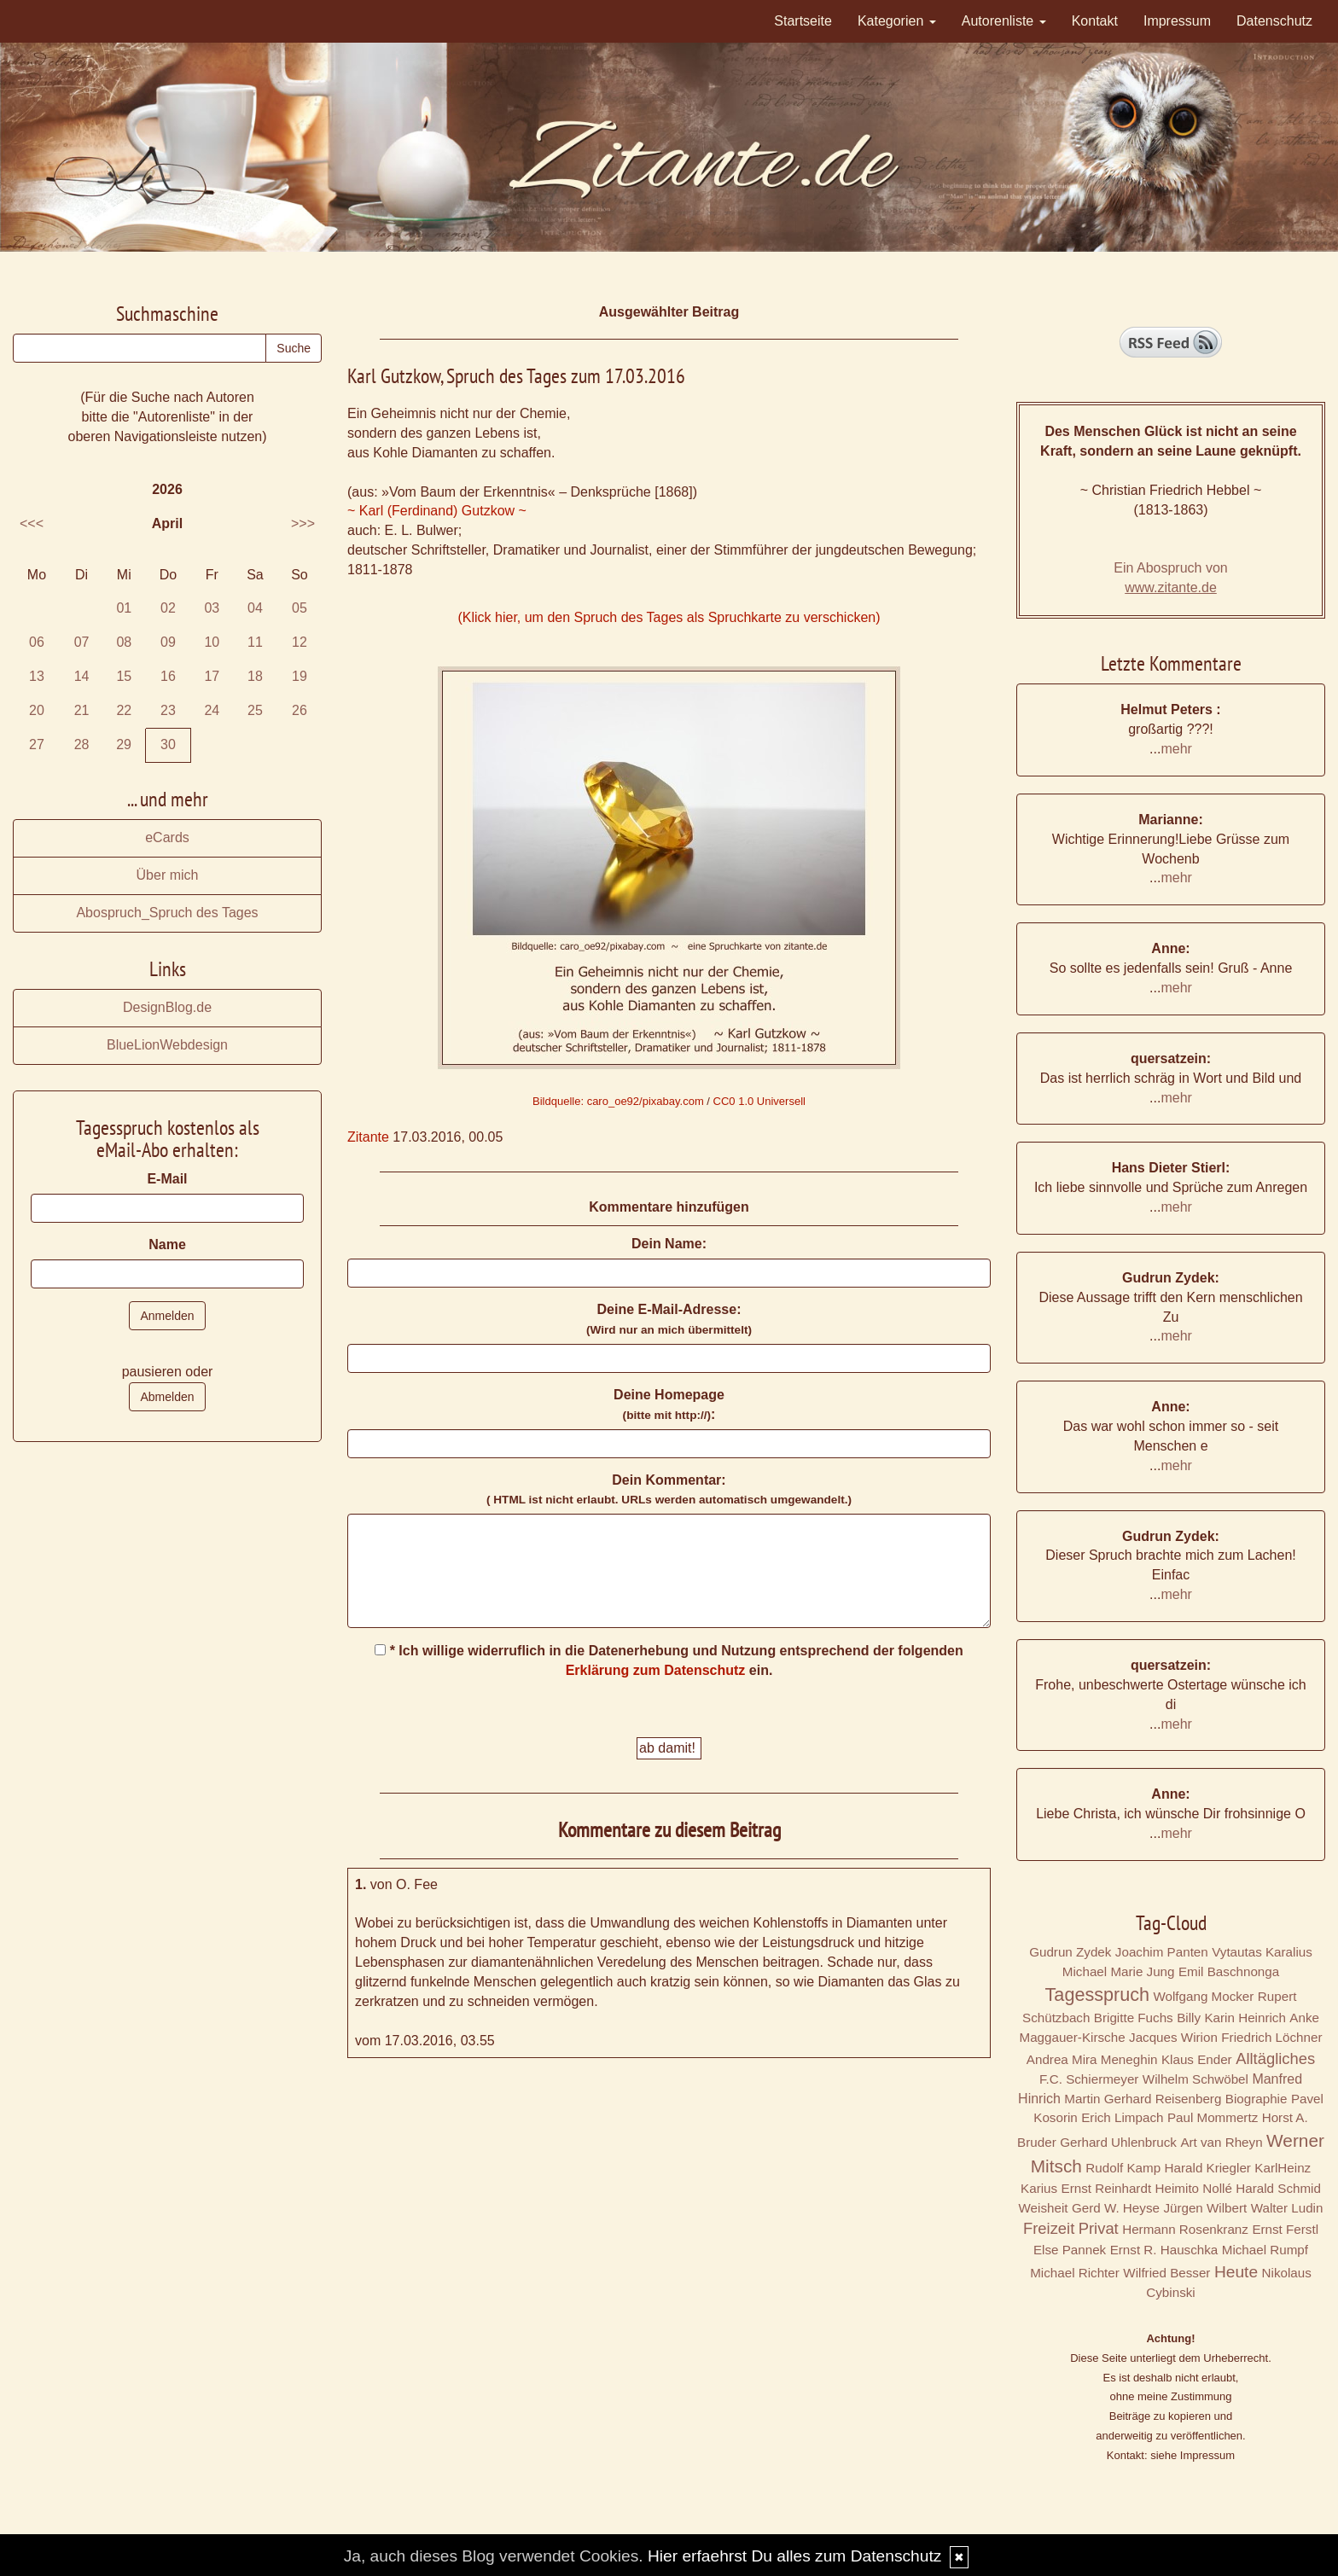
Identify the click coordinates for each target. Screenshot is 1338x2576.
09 (168, 642)
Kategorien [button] (897, 21)
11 (255, 642)
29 (123, 744)
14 (82, 676)
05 (299, 608)
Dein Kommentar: (669, 1490)
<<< (32, 523)
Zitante (368, 1137)
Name (167, 1244)
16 (168, 676)
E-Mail (167, 1179)
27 (36, 744)
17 (211, 676)
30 (168, 744)
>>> (303, 523)
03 (211, 608)
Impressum (1177, 21)
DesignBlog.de (167, 1007)
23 (168, 710)
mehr (1176, 748)
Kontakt (1095, 21)
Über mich (168, 875)
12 (299, 642)
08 (123, 642)
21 (82, 710)
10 (211, 642)
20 (36, 710)
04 (255, 608)
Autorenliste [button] (1004, 21)
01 (123, 608)
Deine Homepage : (669, 1404)
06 (36, 642)
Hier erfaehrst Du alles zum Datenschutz (794, 2556)
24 (211, 710)
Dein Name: (669, 1243)
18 (255, 676)
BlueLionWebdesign (167, 1045)
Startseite (803, 21)
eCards (167, 837)
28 (82, 744)
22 (123, 710)
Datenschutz (1274, 21)
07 (82, 642)
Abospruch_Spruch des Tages (167, 912)
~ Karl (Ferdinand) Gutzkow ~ (436, 510)
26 (299, 710)
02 (168, 608)
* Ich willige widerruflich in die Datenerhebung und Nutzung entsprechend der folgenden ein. (669, 1660)
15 (123, 676)
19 (299, 676)
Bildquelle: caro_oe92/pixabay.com (618, 1101)
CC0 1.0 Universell (759, 1101)
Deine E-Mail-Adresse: (669, 1319)
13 (36, 676)
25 (255, 710)
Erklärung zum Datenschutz (656, 1670)
